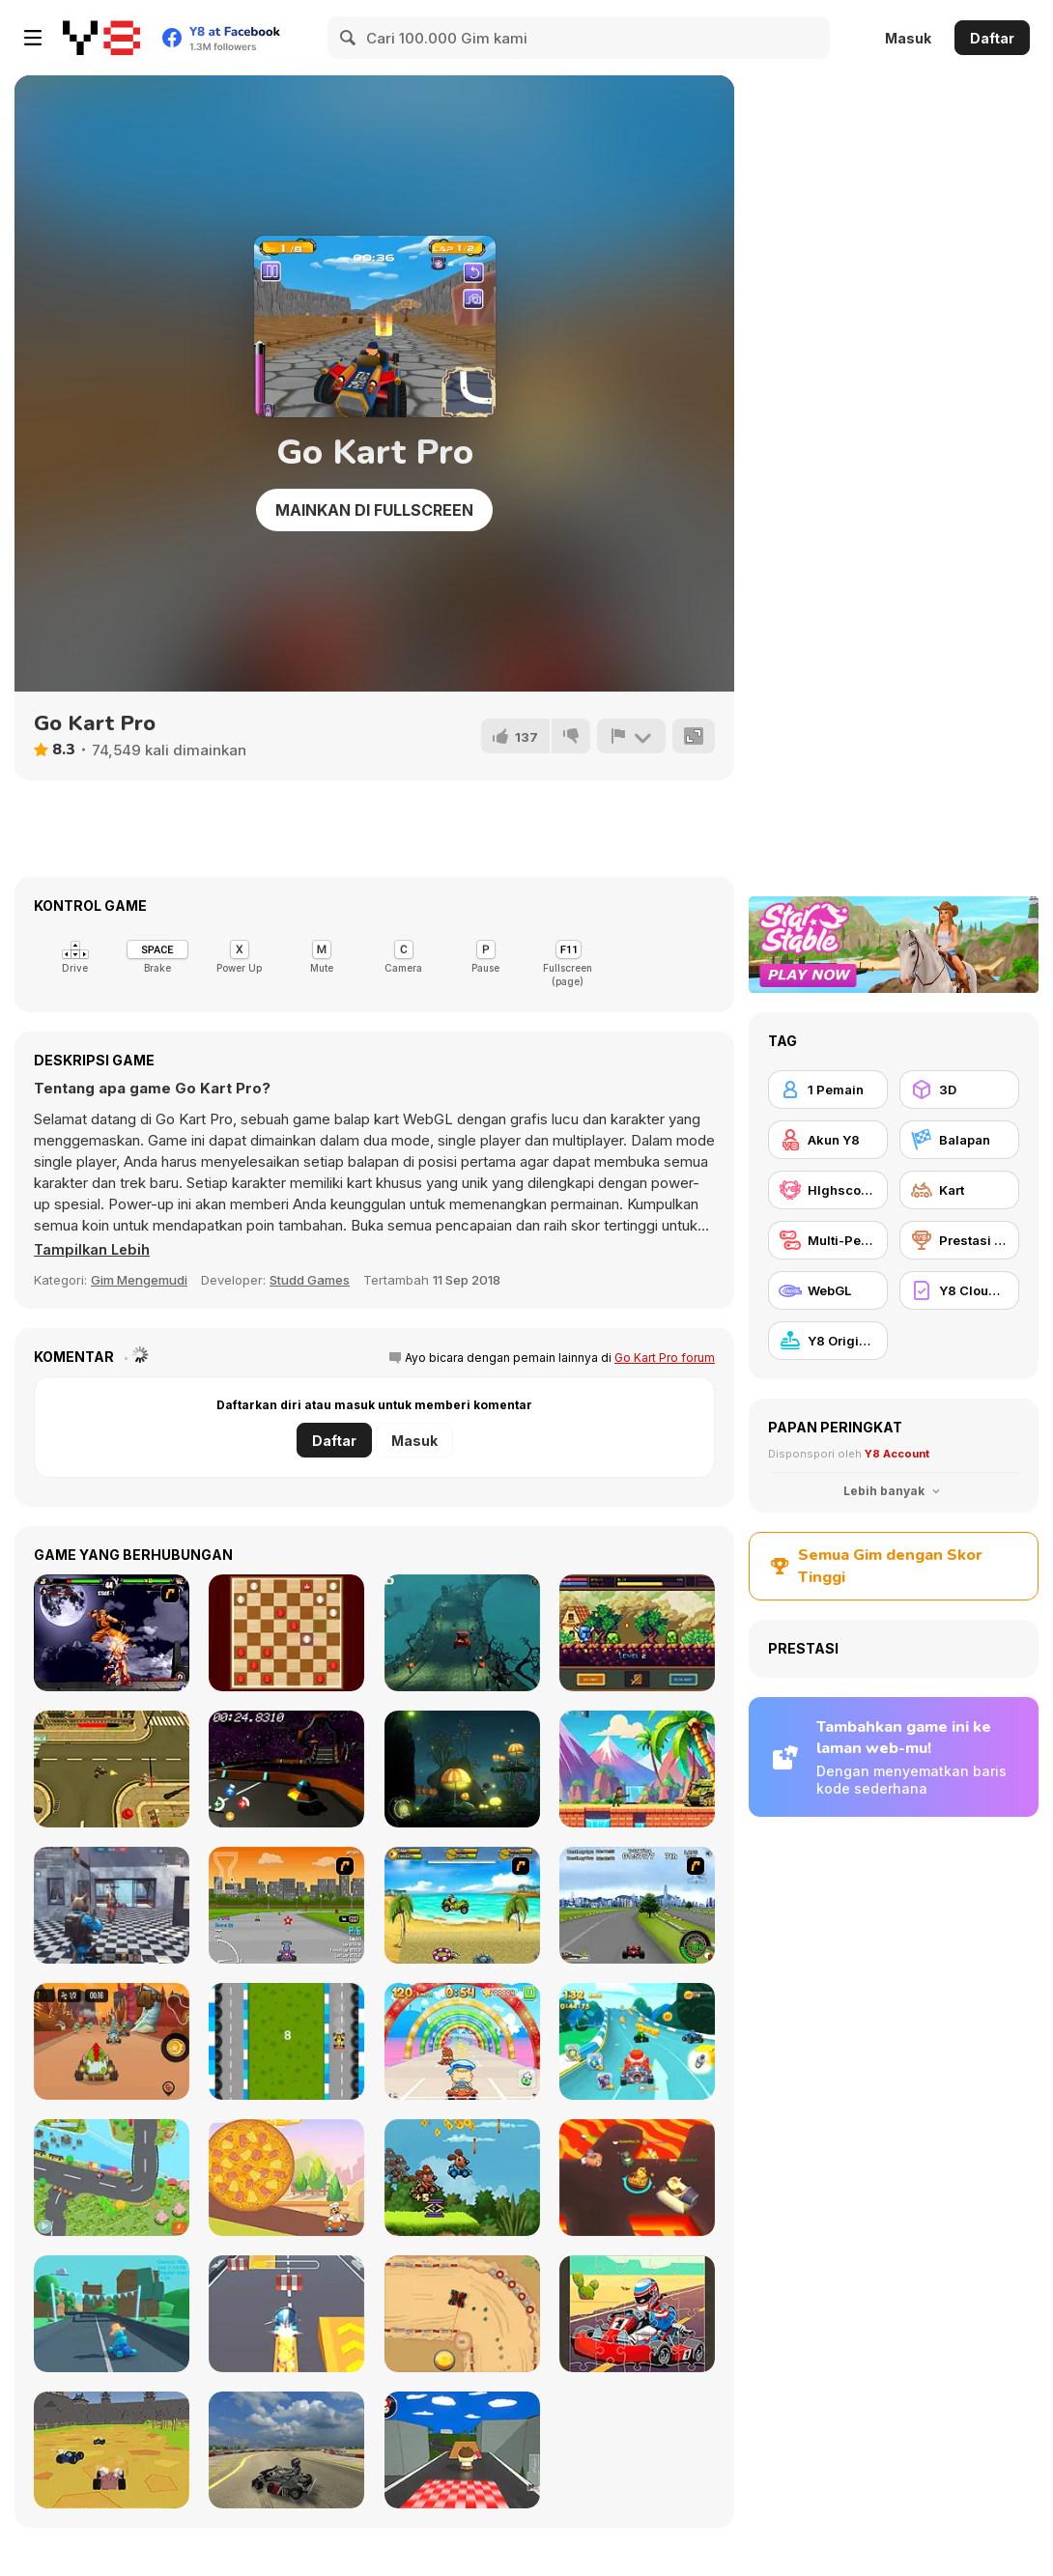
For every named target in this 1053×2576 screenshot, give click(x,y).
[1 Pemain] (828, 1089)
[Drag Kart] (462, 2313)
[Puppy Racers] (286, 1905)
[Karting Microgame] (111, 2313)
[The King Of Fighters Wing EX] (111, 1632)
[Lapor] (631, 736)
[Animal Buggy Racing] (462, 2177)
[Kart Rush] (286, 2313)
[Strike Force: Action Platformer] (637, 1769)
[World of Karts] (111, 2450)
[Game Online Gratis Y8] (101, 37)
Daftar (992, 38)
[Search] (348, 37)
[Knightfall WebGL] (637, 1632)
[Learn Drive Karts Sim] (286, 2450)
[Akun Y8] (828, 1139)
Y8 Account (897, 1453)
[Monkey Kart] (462, 1905)
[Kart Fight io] (637, 2177)
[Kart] (959, 1190)
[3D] (959, 1089)
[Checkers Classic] (286, 1632)
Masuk (908, 38)
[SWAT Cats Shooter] (111, 1905)
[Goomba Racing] (462, 2450)
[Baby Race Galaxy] (462, 2041)
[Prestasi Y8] (959, 1240)
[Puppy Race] (111, 2177)
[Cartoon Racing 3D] (637, 2041)
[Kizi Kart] (111, 2041)
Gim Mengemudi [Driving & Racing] (139, 1280)
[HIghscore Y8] (828, 1190)
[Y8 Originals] (828, 1340)
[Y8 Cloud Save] (959, 1290)
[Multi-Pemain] (828, 1240)
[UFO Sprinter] (286, 1769)
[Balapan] (959, 1139)
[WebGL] (828, 1290)
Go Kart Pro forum (664, 1357)
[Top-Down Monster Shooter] (111, 1769)
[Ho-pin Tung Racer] (637, 1905)
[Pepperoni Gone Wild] (286, 2177)
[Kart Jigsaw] (637, 2313)
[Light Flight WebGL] (462, 1769)
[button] (94, 1249)
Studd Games (310, 1280)
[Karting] (286, 2041)
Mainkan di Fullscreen (374, 510)
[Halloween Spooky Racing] (462, 1632)
